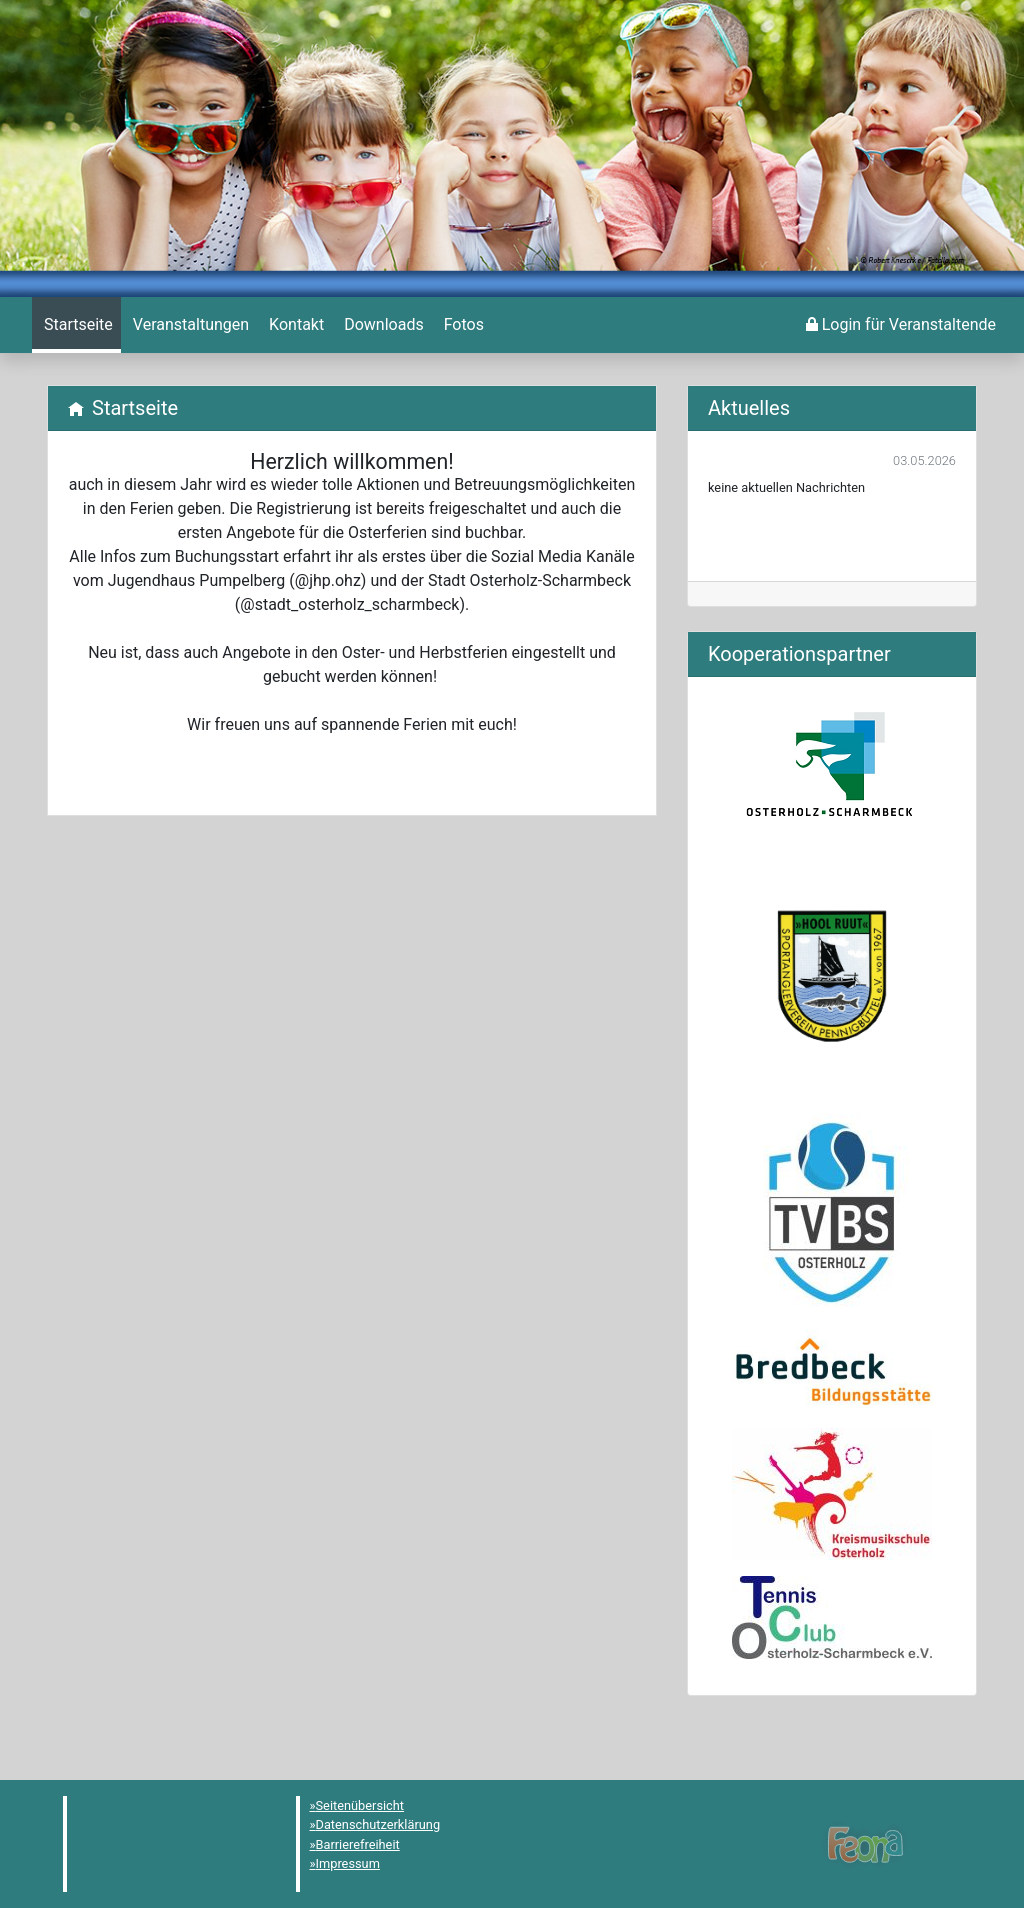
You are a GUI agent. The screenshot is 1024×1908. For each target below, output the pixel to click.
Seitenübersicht (360, 1805)
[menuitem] (76, 325)
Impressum (348, 1863)
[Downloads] (381, 325)
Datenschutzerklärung (378, 1824)
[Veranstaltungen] (189, 325)
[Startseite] (76, 325)
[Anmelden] (901, 325)
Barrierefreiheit (358, 1844)
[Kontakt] (294, 325)
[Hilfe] (462, 325)
